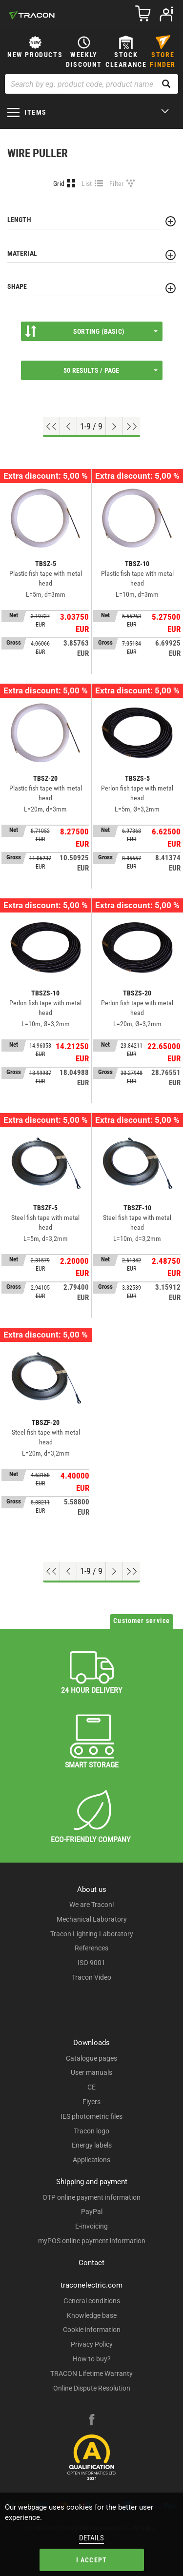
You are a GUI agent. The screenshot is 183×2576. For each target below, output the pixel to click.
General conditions (91, 2301)
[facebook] (92, 2421)
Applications (91, 2160)
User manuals (91, 2072)
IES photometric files (91, 2116)
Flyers (91, 2102)
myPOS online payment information (91, 2241)
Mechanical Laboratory (92, 1919)
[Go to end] (131, 426)
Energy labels (92, 2145)
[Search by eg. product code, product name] (91, 84)
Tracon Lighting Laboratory (91, 1934)
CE (91, 2087)
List (86, 183)
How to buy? (92, 2359)
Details (91, 2538)
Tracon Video (91, 1977)
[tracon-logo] (32, 15)
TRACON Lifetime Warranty (91, 2373)
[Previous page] (68, 426)
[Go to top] (51, 426)
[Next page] (114, 426)
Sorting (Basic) (91, 331)
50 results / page (110, 370)
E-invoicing (91, 2226)
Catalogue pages (91, 2058)
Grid (58, 183)
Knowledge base (92, 2315)
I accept (91, 2560)
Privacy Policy (92, 2344)
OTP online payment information (91, 2197)
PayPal (91, 2211)
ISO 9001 (91, 1963)
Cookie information (92, 2329)
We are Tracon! (91, 1904)
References (91, 1948)
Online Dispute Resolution (91, 2388)
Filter (116, 183)
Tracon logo (91, 2131)
